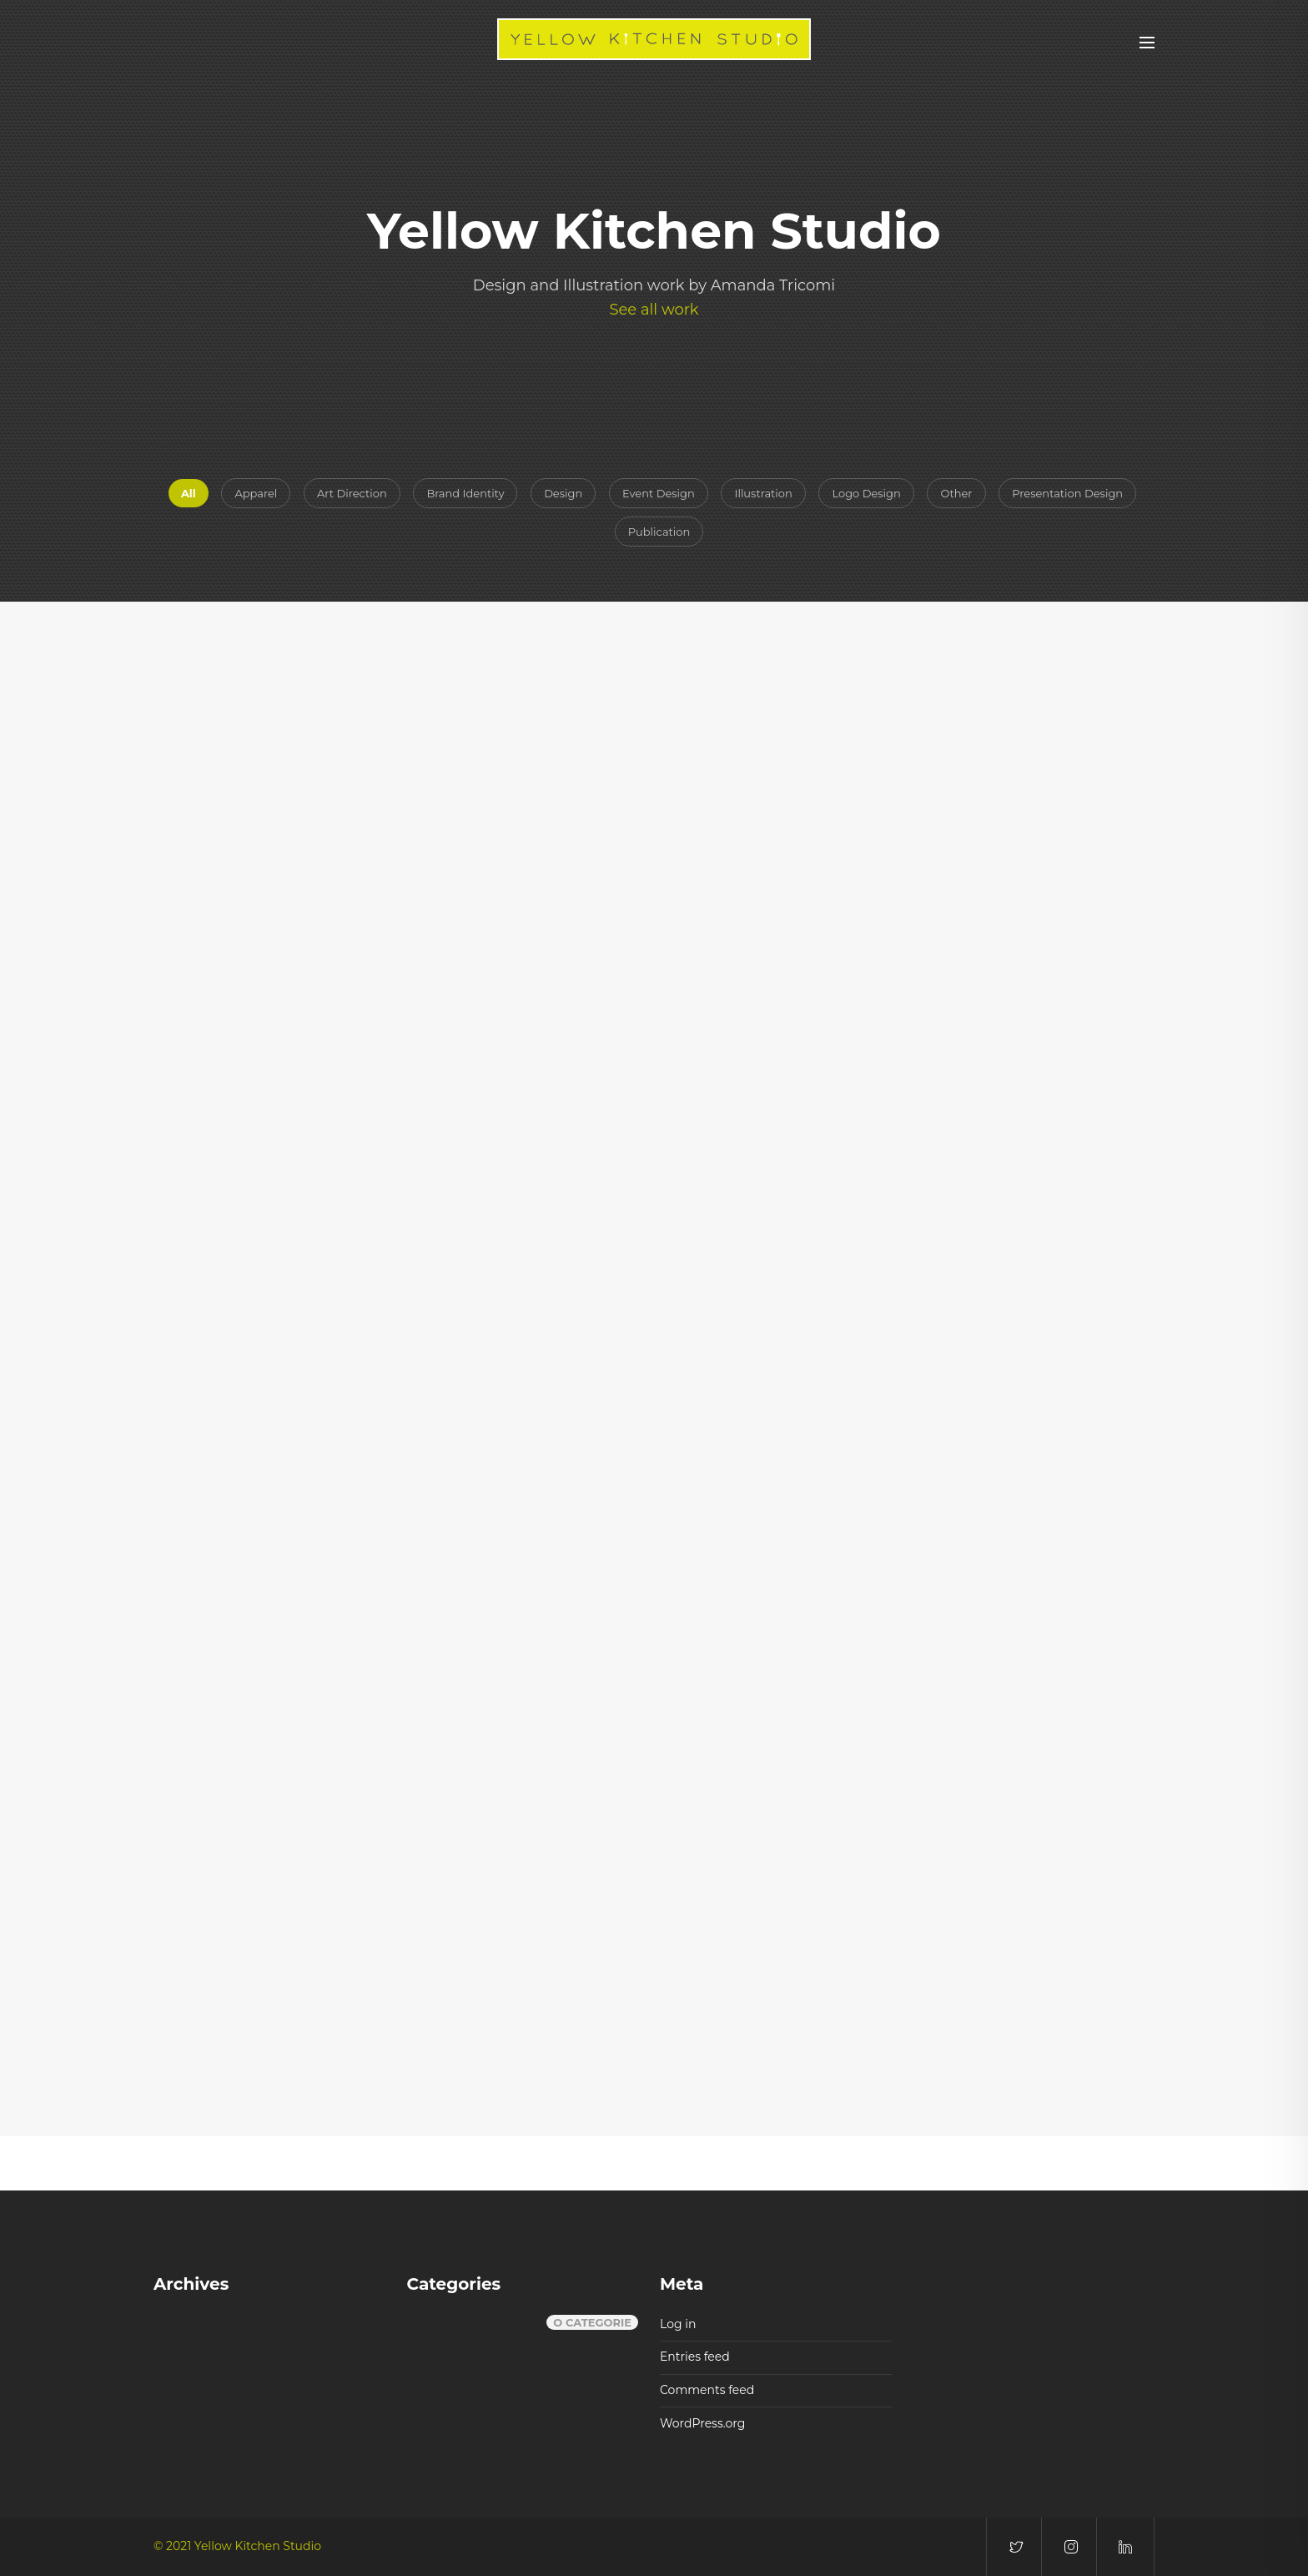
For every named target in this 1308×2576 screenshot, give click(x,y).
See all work (653, 309)
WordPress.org (702, 2423)
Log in (678, 2324)
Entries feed (695, 2356)
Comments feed (707, 2389)
